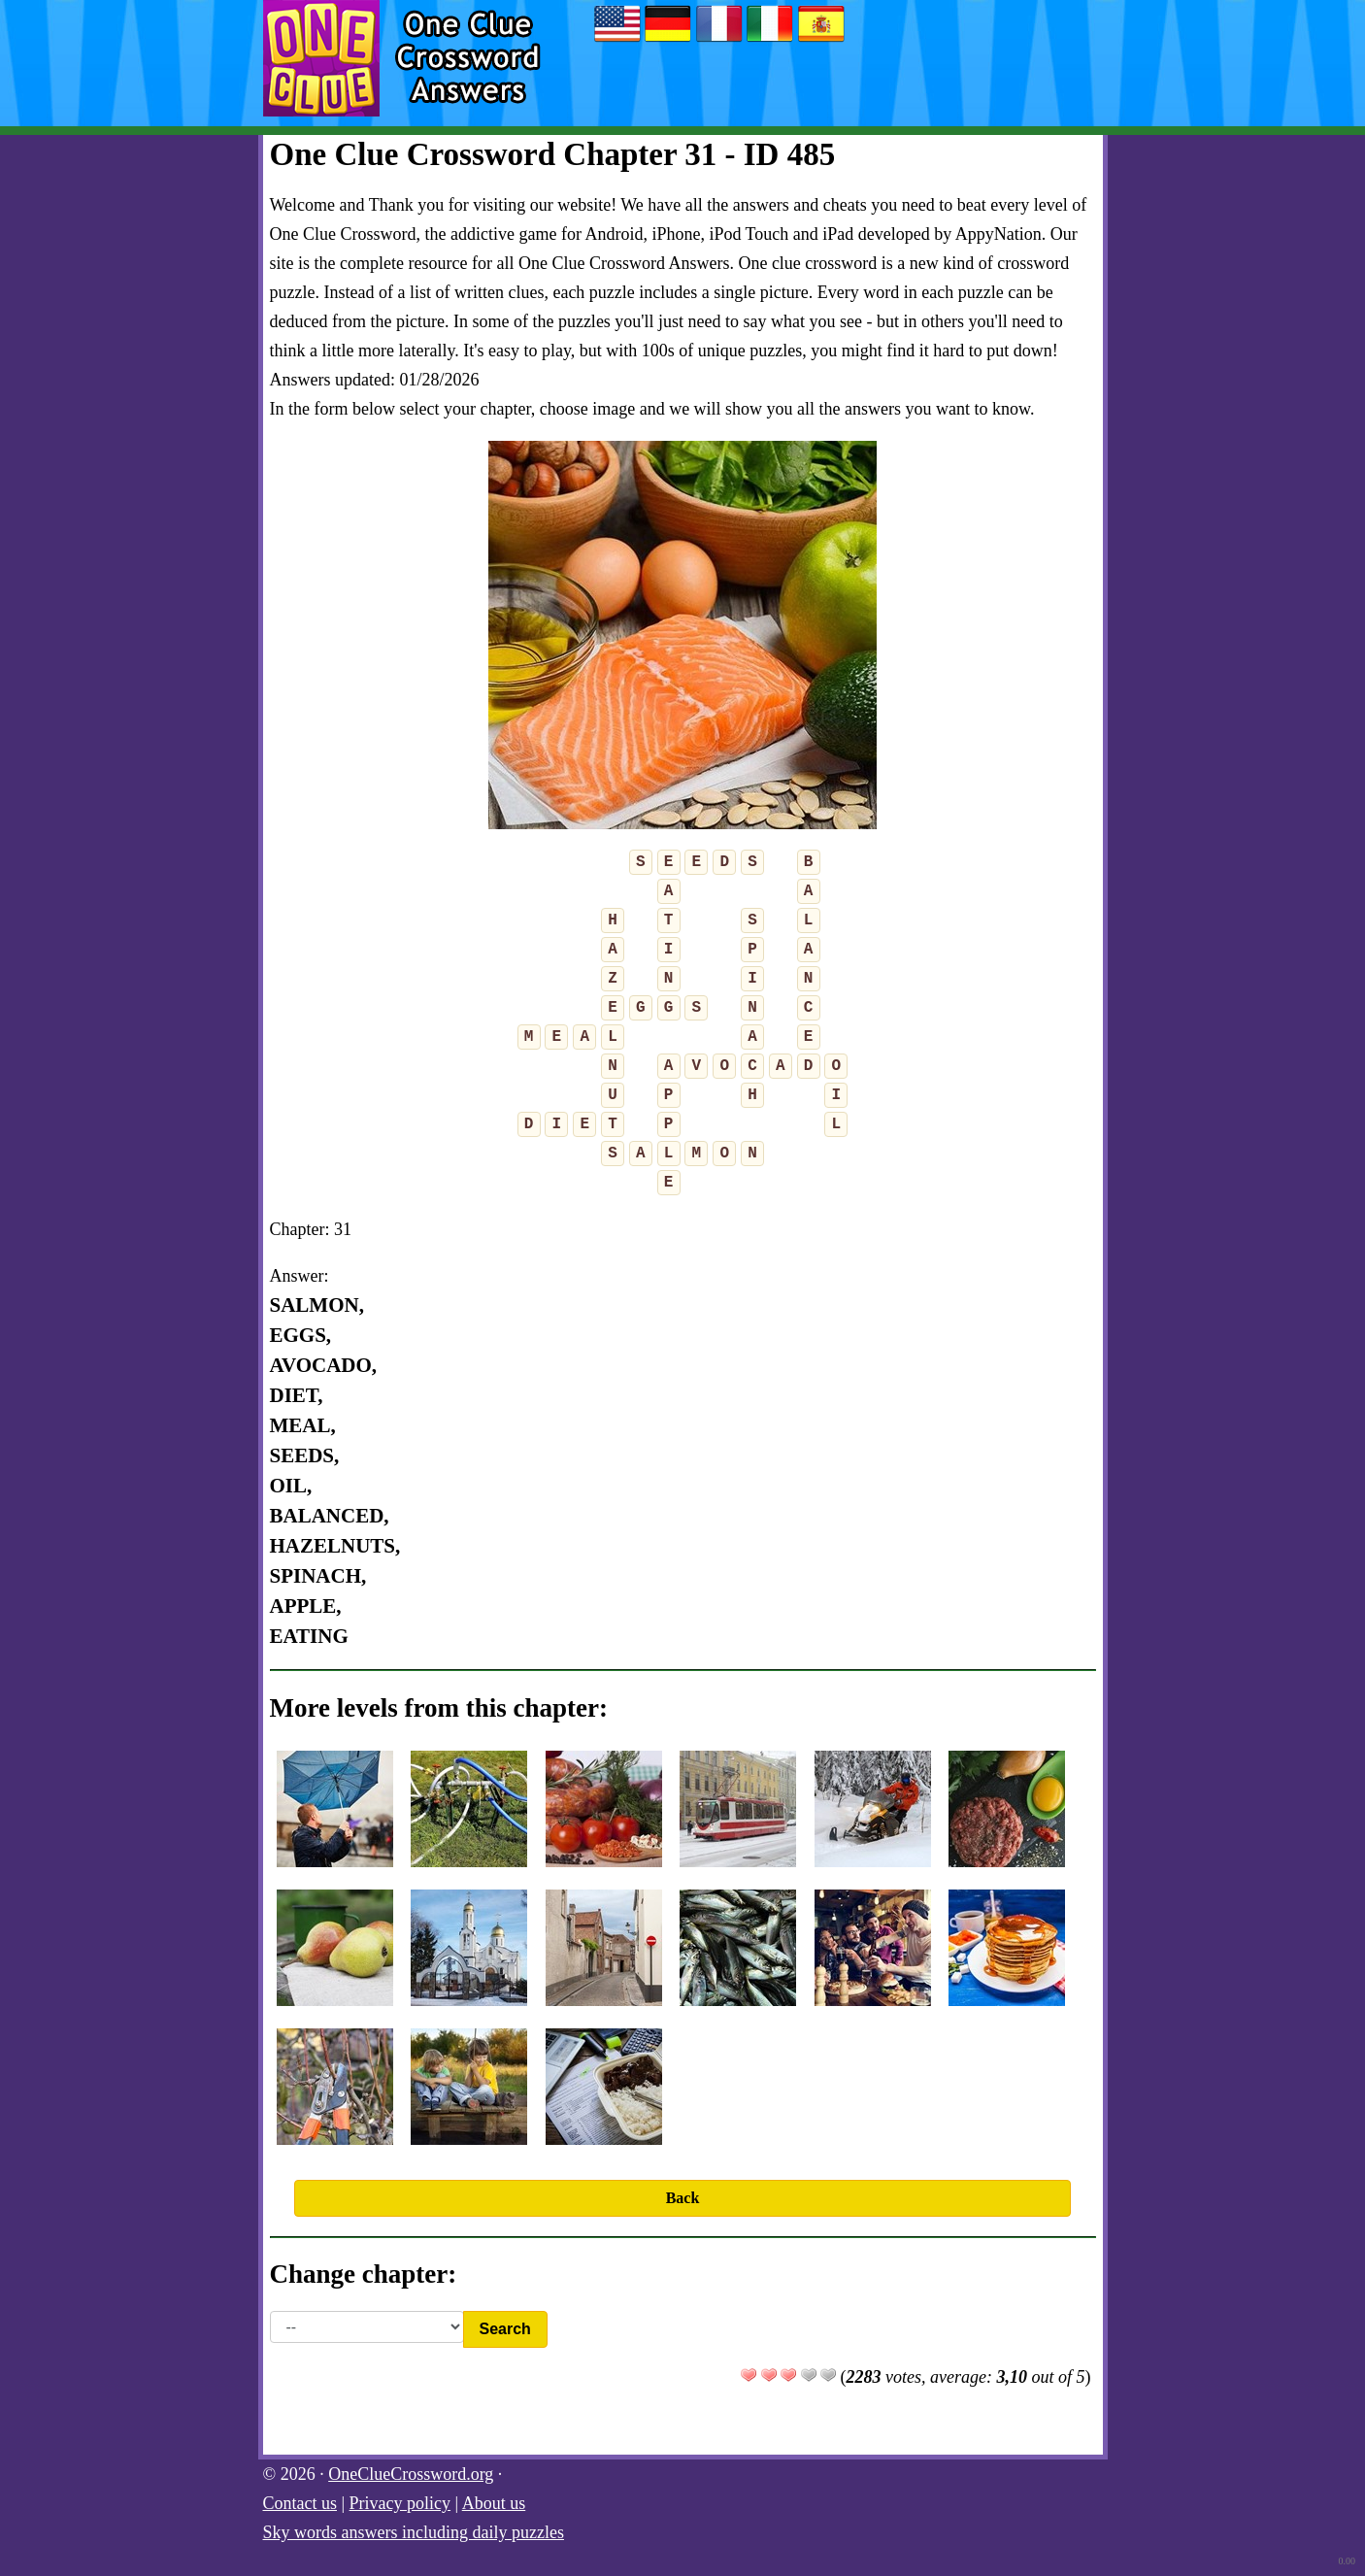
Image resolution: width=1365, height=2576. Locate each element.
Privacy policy (400, 2503)
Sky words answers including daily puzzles (413, 2532)
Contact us (300, 2503)
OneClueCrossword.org (410, 2474)
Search (505, 2329)
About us (494, 2503)
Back (683, 2198)
